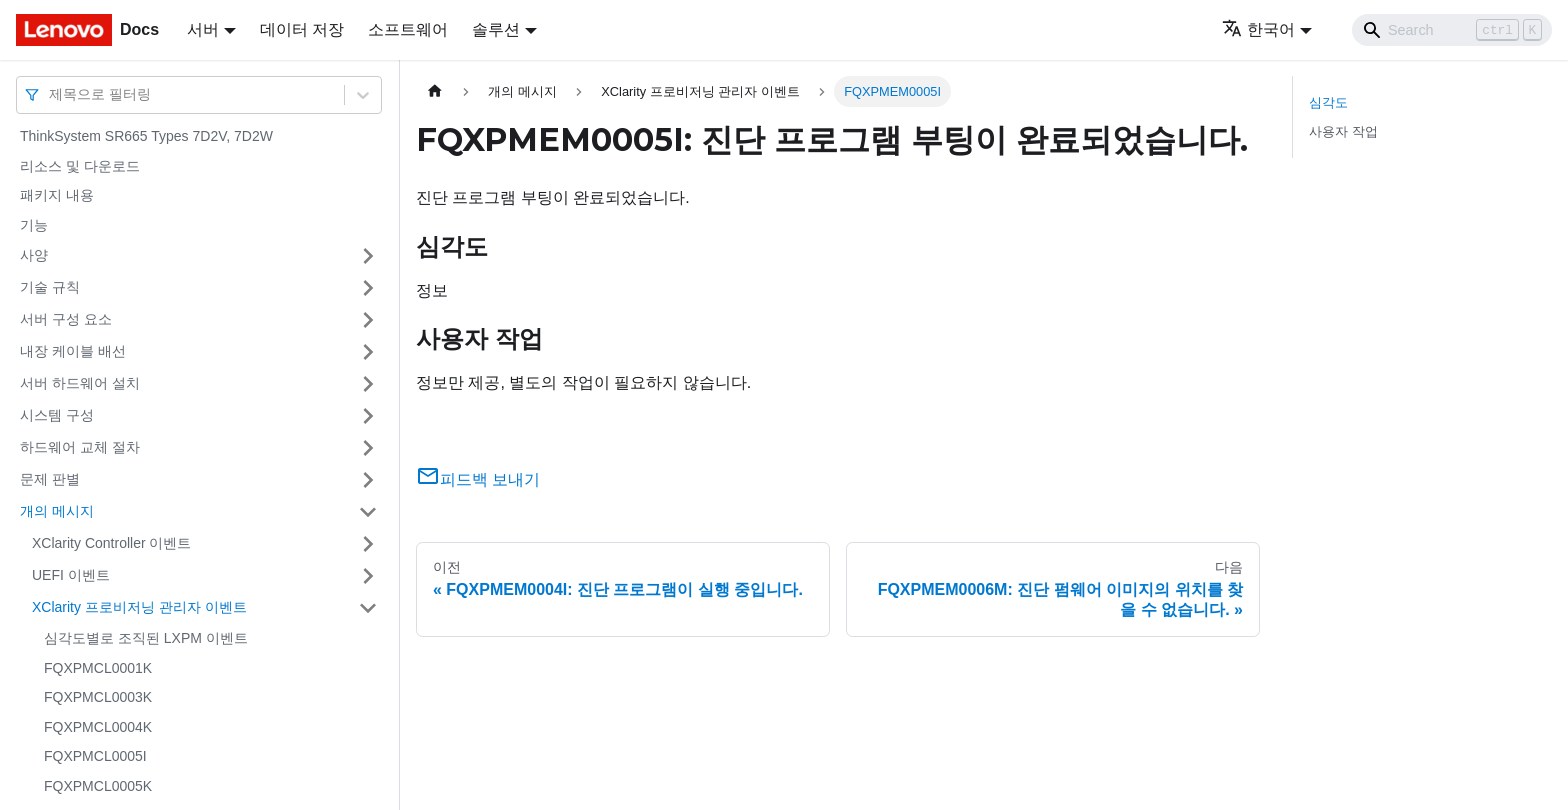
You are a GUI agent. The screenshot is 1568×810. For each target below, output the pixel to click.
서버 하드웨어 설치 (80, 383)
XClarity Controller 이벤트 (111, 543)
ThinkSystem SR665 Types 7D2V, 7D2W (146, 136)
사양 (34, 255)
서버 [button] (203, 29)
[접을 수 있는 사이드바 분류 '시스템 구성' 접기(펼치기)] (368, 416)
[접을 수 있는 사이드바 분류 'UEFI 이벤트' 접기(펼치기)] (368, 576)
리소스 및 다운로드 (80, 166)
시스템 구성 (57, 415)
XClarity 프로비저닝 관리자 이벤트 (139, 607)
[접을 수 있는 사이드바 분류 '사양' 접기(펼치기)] (368, 256)
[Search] (1452, 30)
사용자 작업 (1343, 131)
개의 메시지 (57, 511)
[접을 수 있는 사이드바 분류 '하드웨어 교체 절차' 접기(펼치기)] (368, 448)
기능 (34, 225)
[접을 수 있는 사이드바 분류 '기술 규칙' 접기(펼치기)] (368, 288)
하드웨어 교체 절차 (80, 447)
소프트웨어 (408, 29)
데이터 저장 (302, 29)
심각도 (1328, 102)
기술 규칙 (50, 287)
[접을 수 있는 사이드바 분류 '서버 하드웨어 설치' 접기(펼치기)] (368, 384)
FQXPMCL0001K (98, 668)
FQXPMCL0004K (98, 727)
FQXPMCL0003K (98, 697)
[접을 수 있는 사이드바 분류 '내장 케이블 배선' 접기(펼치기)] (368, 352)
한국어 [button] (1258, 29)
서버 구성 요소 (66, 319)
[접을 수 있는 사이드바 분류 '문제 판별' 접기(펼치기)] (368, 480)
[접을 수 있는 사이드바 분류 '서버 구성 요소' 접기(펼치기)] (368, 320)
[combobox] (51, 94)
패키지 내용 (57, 195)
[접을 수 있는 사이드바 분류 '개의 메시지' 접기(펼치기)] (368, 512)
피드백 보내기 (478, 479)
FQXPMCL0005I (95, 756)
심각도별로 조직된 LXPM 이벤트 (146, 638)
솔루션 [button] (496, 29)
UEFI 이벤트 (71, 575)
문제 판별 (50, 479)
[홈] (435, 91)
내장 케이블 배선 (73, 351)
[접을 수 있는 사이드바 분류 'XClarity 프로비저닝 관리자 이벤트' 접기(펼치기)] (368, 608)
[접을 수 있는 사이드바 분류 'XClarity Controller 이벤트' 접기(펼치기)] (368, 544)
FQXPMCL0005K (98, 786)
